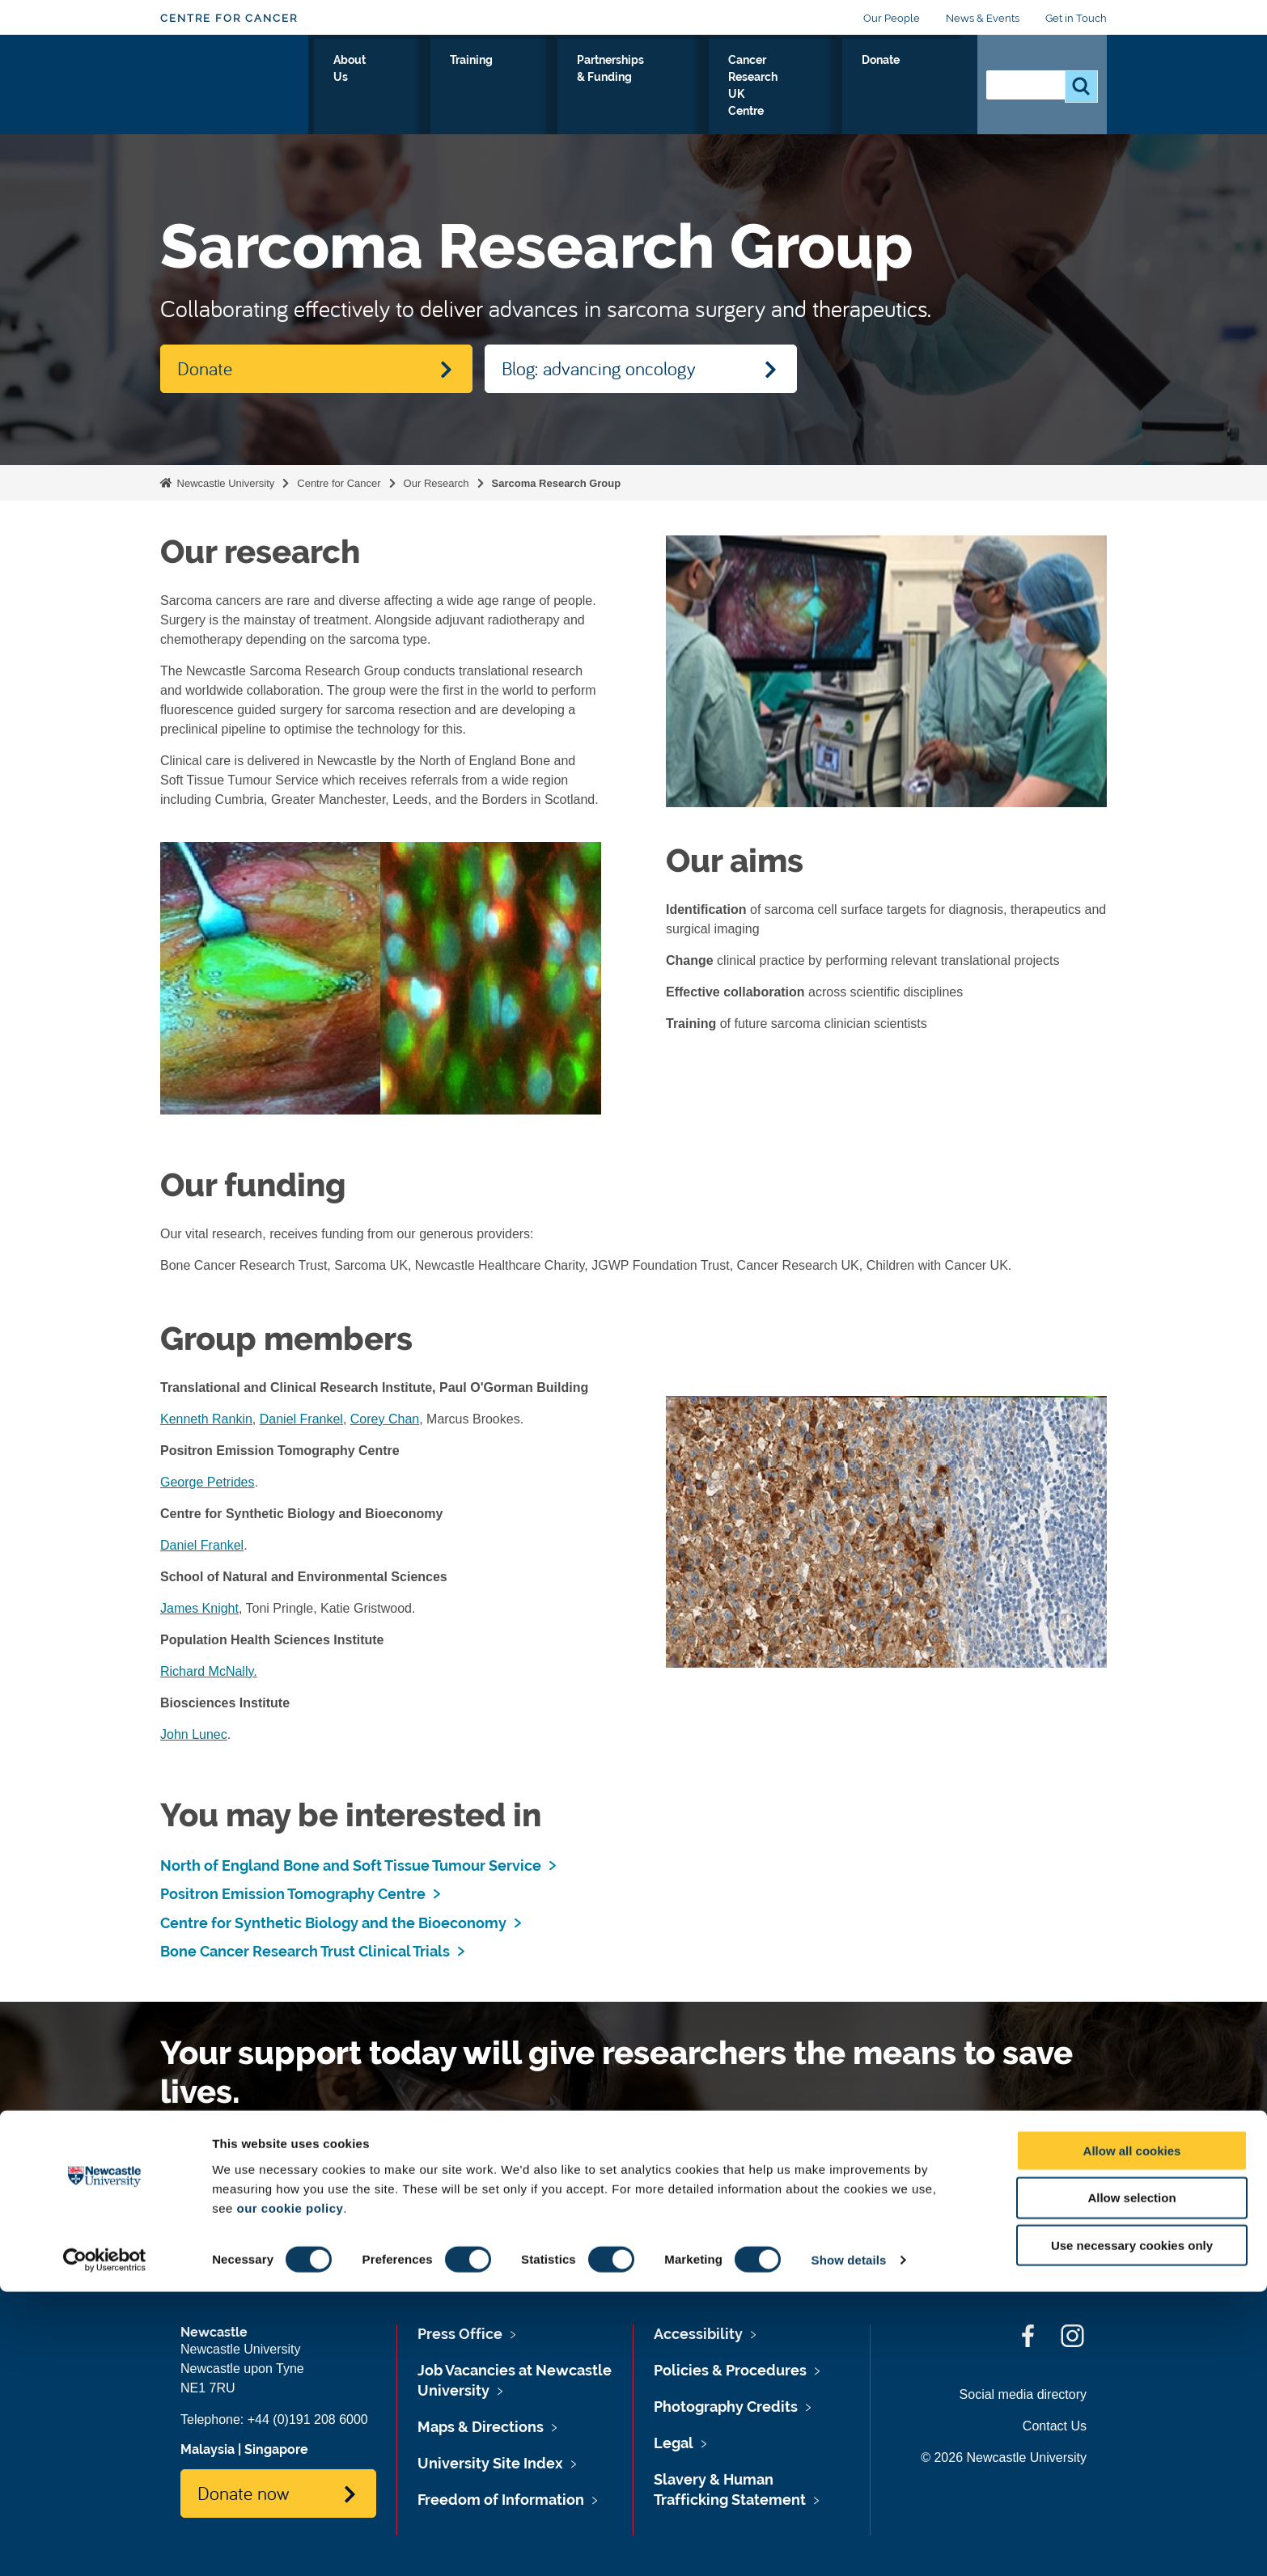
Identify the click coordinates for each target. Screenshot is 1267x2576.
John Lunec (193, 1734)
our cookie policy (289, 2491)
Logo (234, 84)
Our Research (358, 88)
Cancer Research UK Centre (802, 88)
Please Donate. (470, 2167)
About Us (446, 88)
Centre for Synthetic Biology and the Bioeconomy (333, 1922)
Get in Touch (1076, 18)
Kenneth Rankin (206, 1419)
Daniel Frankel (301, 1419)
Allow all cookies (1132, 2434)
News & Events (982, 18)
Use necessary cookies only (1132, 2529)
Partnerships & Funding (636, 88)
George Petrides (207, 1482)
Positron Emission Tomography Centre (293, 1893)
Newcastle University (224, 483)
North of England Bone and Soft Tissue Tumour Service (350, 1865)
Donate (928, 78)
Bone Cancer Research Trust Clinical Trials (305, 1951)
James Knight (199, 1608)
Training (521, 78)
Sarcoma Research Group (556, 483)
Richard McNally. (208, 1671)
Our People (891, 18)
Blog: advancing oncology (599, 368)
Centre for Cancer (229, 18)
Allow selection (1131, 2482)
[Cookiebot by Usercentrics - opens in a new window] (105, 2544)
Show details (849, 2544)
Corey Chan (384, 1419)
